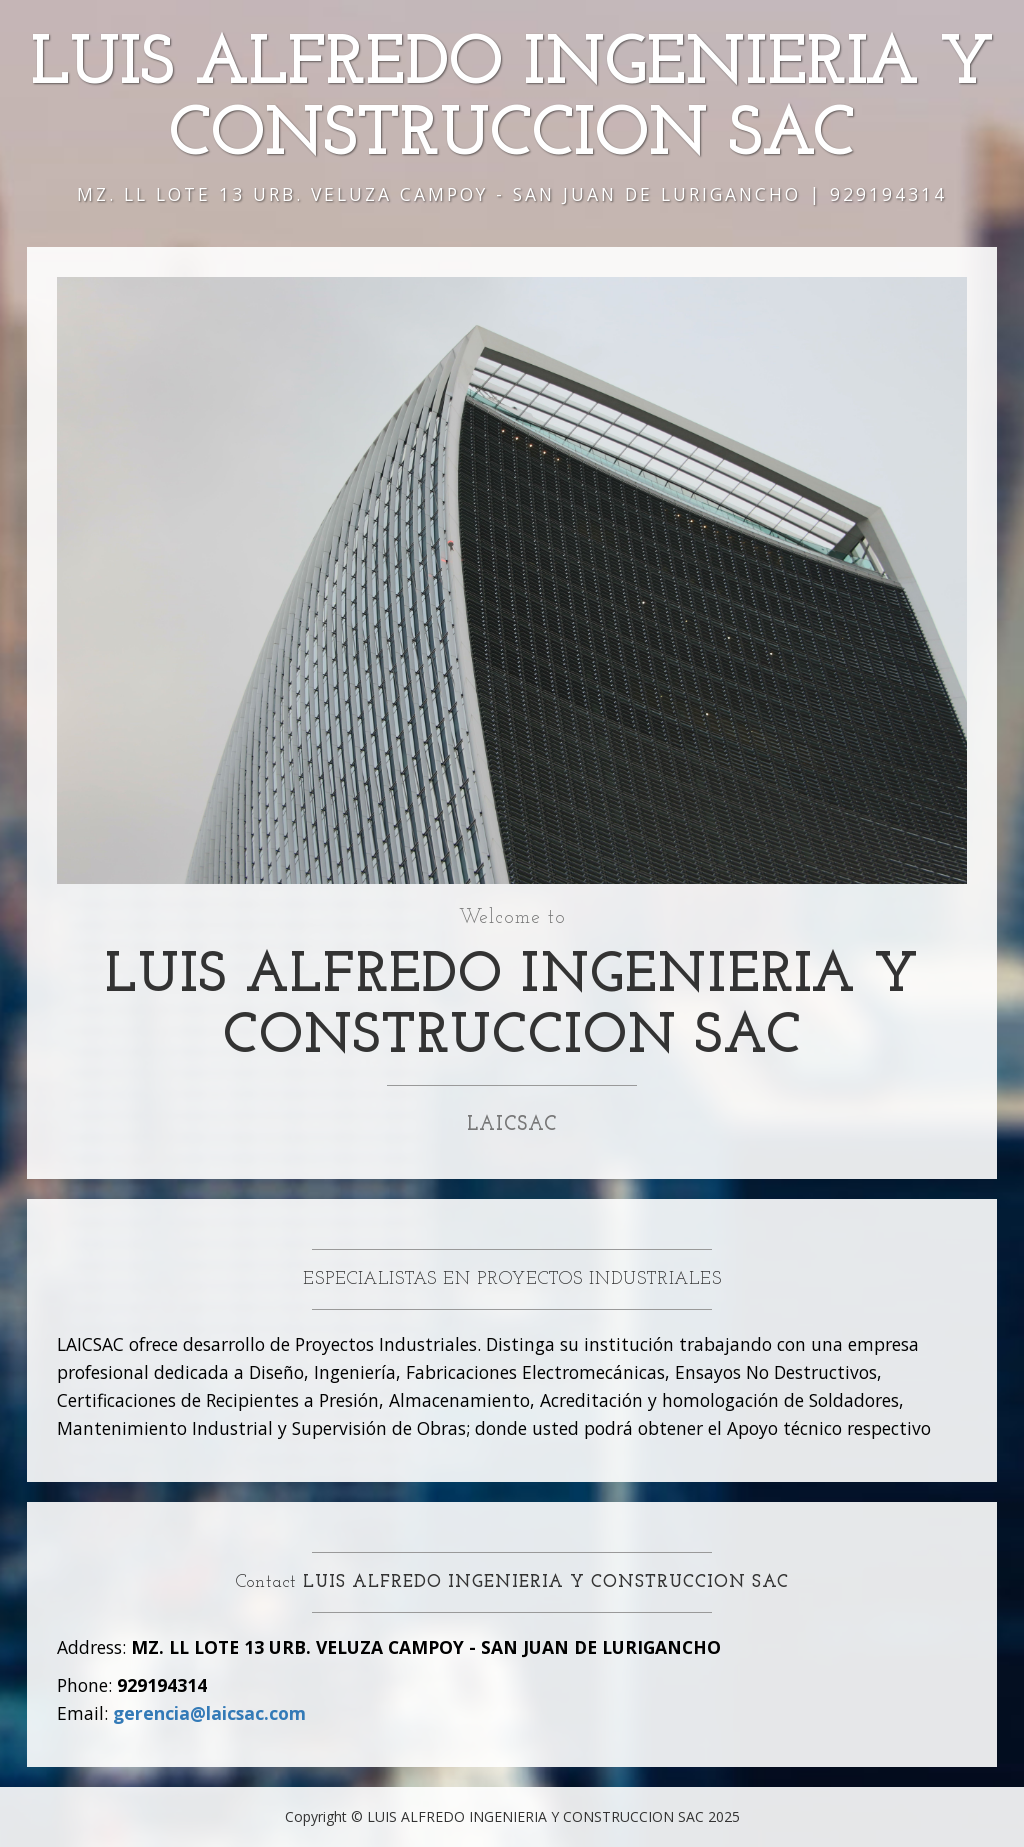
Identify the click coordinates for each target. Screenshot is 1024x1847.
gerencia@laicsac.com (209, 1713)
